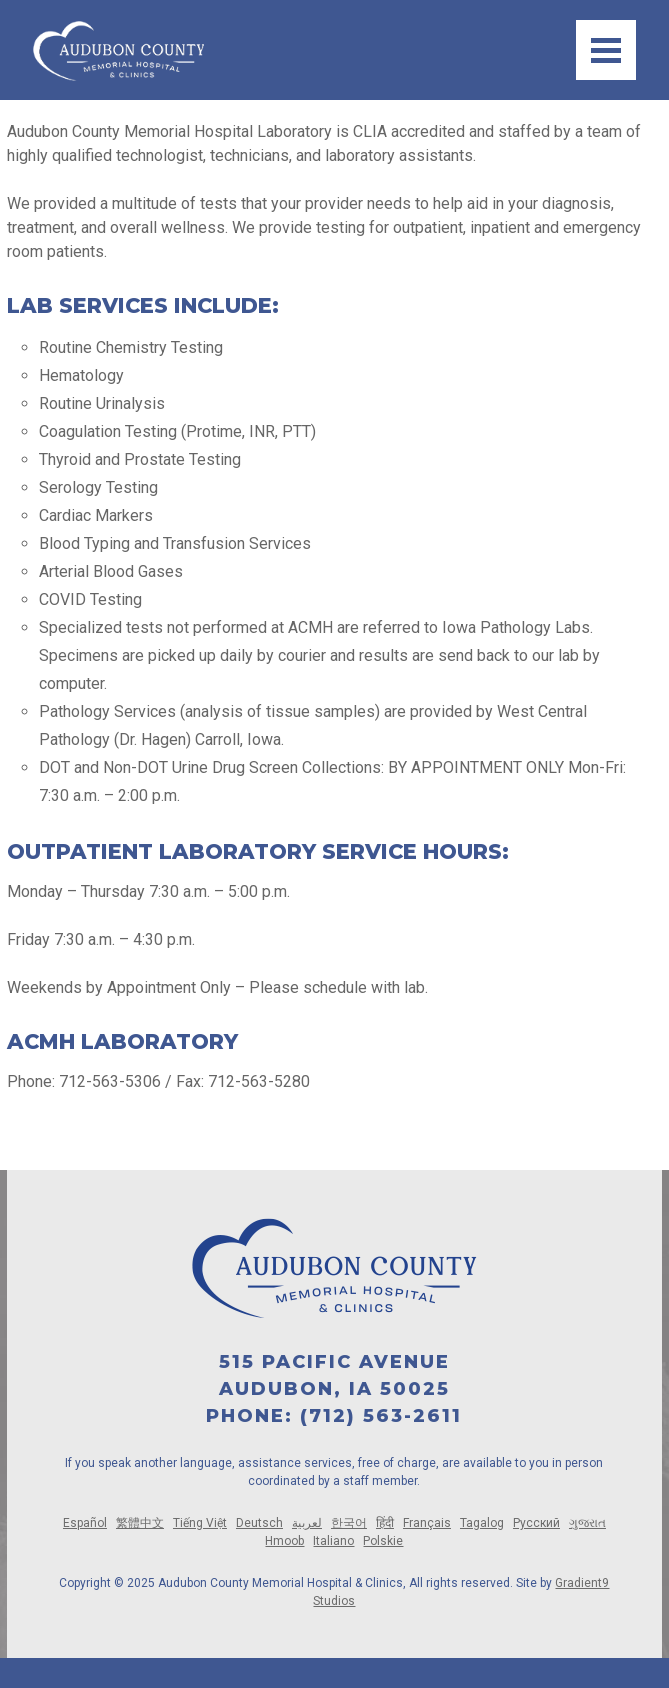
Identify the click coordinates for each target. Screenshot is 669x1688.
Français (427, 1523)
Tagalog (482, 1523)
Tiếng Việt (200, 1523)
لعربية (307, 1523)
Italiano (333, 1541)
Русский (536, 1523)
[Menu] (606, 50)
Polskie (383, 1541)
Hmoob (284, 1541)
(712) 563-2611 (381, 1416)
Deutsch (259, 1523)
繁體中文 (140, 1523)
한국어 (349, 1523)
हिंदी (385, 1523)
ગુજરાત (587, 1523)
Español (85, 1523)
